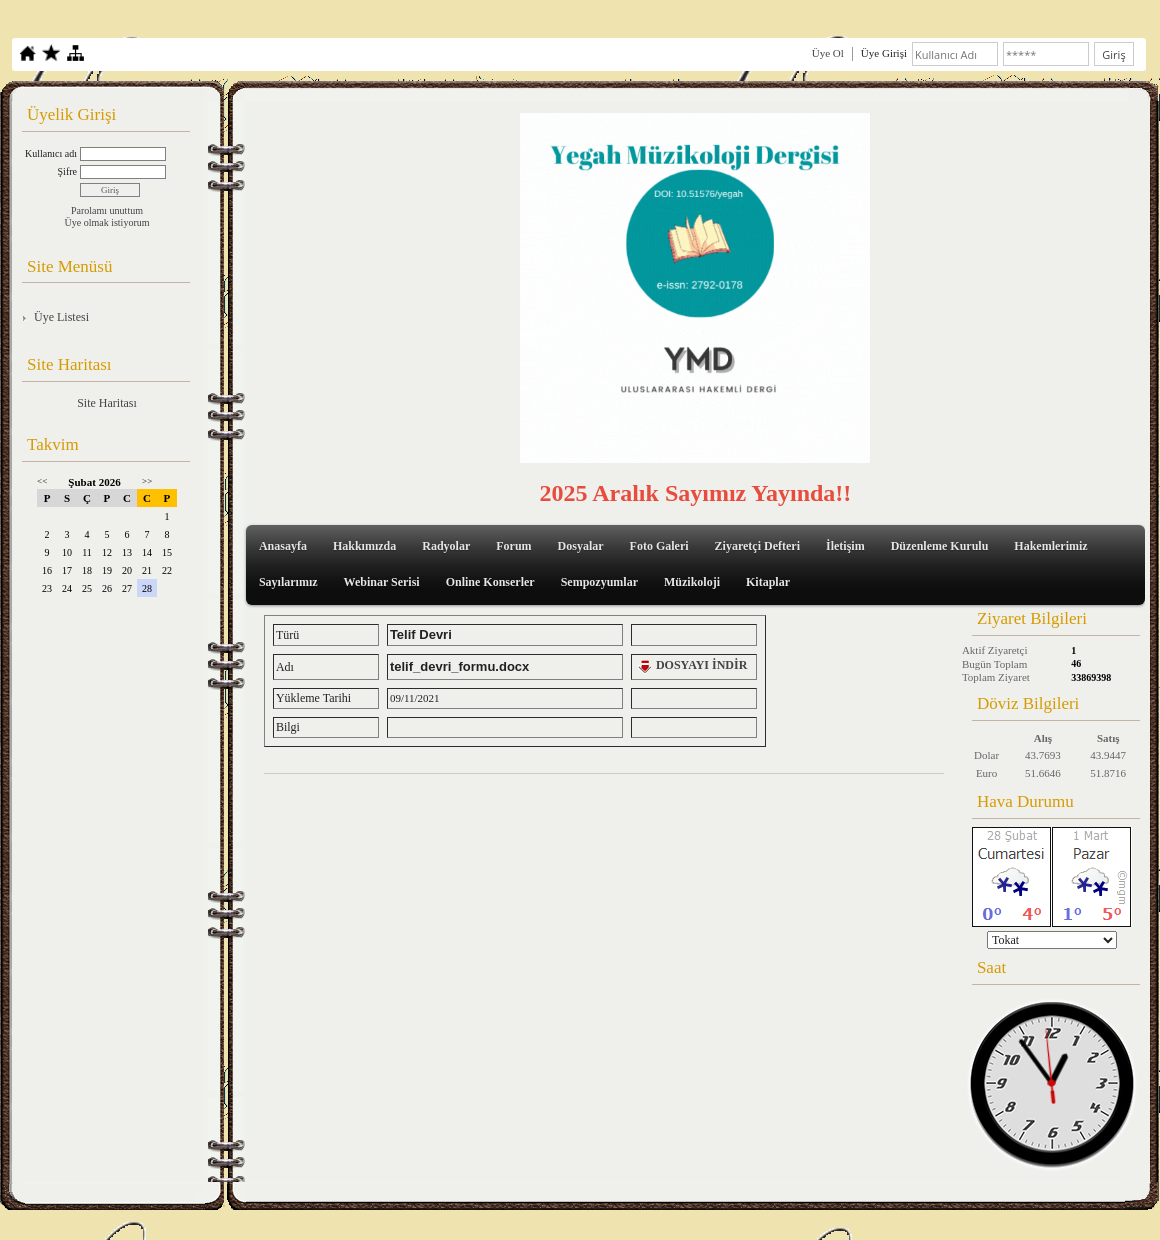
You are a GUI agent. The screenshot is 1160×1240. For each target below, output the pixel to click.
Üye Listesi (61, 317)
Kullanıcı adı (51, 153)
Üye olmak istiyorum (107, 222)
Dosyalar (581, 546)
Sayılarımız (288, 582)
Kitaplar (768, 582)
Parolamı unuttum (107, 210)
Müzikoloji (692, 582)
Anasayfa (283, 546)
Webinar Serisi (382, 582)
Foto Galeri (659, 546)
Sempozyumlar (599, 582)
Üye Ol (828, 53)
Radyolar (446, 546)
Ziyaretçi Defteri (757, 546)
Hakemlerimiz (1050, 546)
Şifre (67, 171)
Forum (513, 546)
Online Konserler (490, 582)
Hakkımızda (364, 546)
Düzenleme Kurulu (940, 546)
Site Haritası (107, 403)
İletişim (845, 546)
